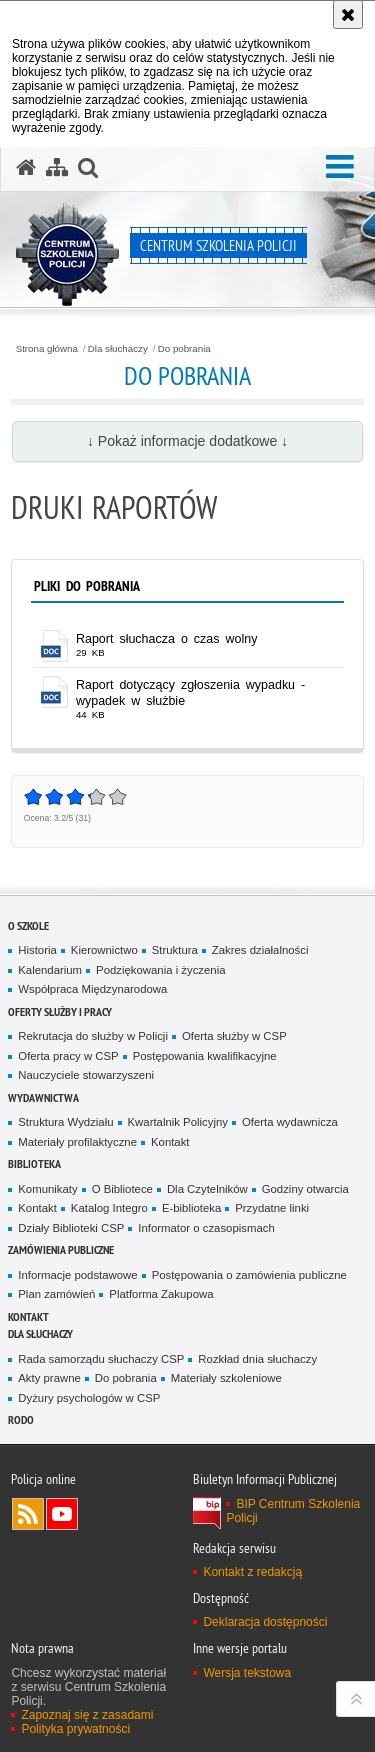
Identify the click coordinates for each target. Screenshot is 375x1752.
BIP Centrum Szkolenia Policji (293, 1511)
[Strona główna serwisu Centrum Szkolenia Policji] (26, 168)
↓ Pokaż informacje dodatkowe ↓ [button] (187, 441)
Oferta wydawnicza (290, 1122)
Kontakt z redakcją (252, 1572)
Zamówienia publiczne (61, 1249)
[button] (340, 167)
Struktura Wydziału (65, 1122)
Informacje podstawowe (77, 1275)
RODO (21, 1419)
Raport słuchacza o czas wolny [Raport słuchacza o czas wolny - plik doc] (166, 639)
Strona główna (47, 349)
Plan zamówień (56, 1294)
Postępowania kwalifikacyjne (205, 1056)
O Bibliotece (122, 1189)
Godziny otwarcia (305, 1189)
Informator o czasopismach (206, 1228)
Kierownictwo (104, 950)
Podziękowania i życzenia (160, 970)
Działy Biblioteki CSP (71, 1228)
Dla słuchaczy (118, 349)
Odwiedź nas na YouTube (62, 1514)
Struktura (175, 950)
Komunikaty (47, 1189)
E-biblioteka (191, 1208)
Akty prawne (49, 1378)
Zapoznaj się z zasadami (87, 1715)
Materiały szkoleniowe (226, 1378)
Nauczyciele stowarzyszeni (86, 1075)
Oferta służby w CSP (234, 1036)
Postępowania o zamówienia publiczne (249, 1275)
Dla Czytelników (207, 1189)
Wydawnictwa (43, 1097)
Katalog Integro (109, 1208)
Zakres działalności (260, 950)
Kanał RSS (28, 1514)
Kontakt (170, 1142)
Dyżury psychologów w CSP (89, 1398)
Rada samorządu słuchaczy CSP (101, 1359)
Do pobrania (184, 349)
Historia (37, 950)
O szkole (28, 925)
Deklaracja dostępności (265, 1622)
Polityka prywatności (75, 1729)
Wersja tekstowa (247, 1673)
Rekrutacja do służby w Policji (93, 1036)
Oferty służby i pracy (60, 1011)
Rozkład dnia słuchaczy (257, 1359)
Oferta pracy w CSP (68, 1056)
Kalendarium (50, 970)
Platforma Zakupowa (161, 1294)
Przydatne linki (272, 1208)
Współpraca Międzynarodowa (92, 989)
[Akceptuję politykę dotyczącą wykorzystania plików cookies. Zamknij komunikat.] (348, 14)
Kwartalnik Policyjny (178, 1122)
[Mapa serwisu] (57, 168)
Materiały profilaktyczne (77, 1142)
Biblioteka (34, 1163)
